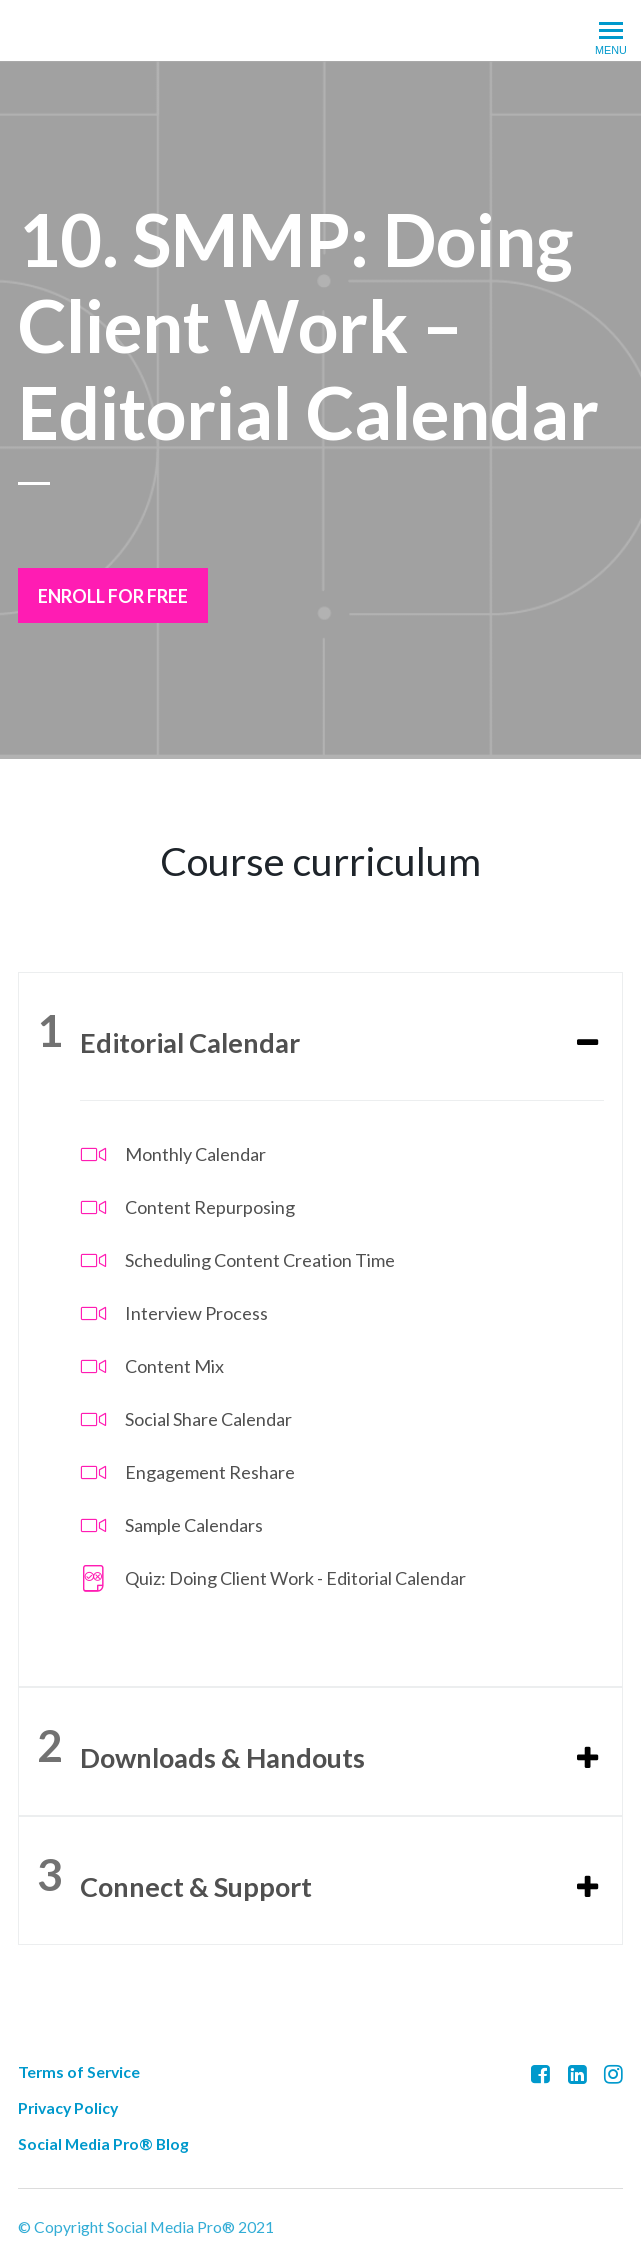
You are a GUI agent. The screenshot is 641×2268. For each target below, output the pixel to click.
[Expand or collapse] (587, 1043)
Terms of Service (79, 2069)
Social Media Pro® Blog (103, 2141)
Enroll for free (113, 596)
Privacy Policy (68, 2105)
